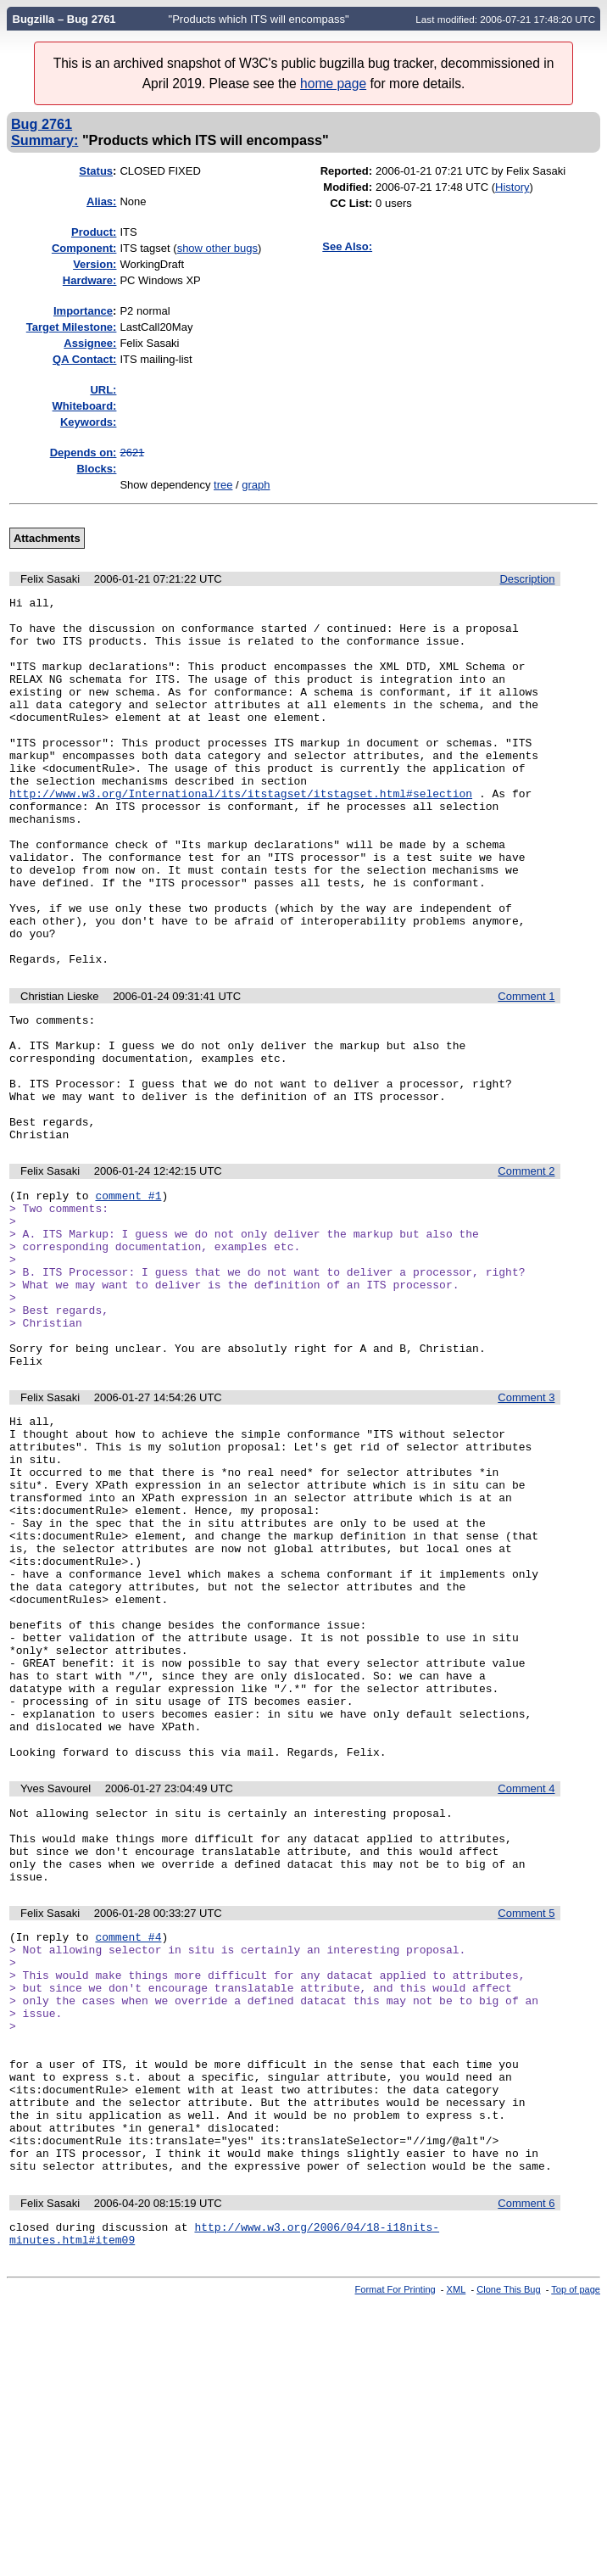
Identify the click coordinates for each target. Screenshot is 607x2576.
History (512, 187)
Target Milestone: (71, 327)
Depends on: (83, 452)
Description (526, 579)
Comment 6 (526, 2470)
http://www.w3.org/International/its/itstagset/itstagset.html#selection (240, 833)
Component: (84, 248)
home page (333, 83)
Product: (93, 232)
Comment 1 (526, 1070)
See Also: (347, 246)
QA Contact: (84, 359)
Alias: (101, 201)
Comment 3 (526, 1532)
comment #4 (128, 2157)
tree (223, 484)
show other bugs (217, 248)
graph (256, 484)
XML (456, 2561)
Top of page (575, 2561)
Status (96, 171)
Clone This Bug (508, 2561)
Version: (94, 264)
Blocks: (96, 468)
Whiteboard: (85, 406)
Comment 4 (526, 1992)
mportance (83, 311)
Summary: (44, 140)
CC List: (351, 203)
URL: (103, 389)
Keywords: (88, 422)
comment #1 (128, 1297)
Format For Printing (395, 2561)
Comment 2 (526, 1270)
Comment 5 (526, 2132)
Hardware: (90, 280)
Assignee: (90, 343)
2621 (132, 452)
